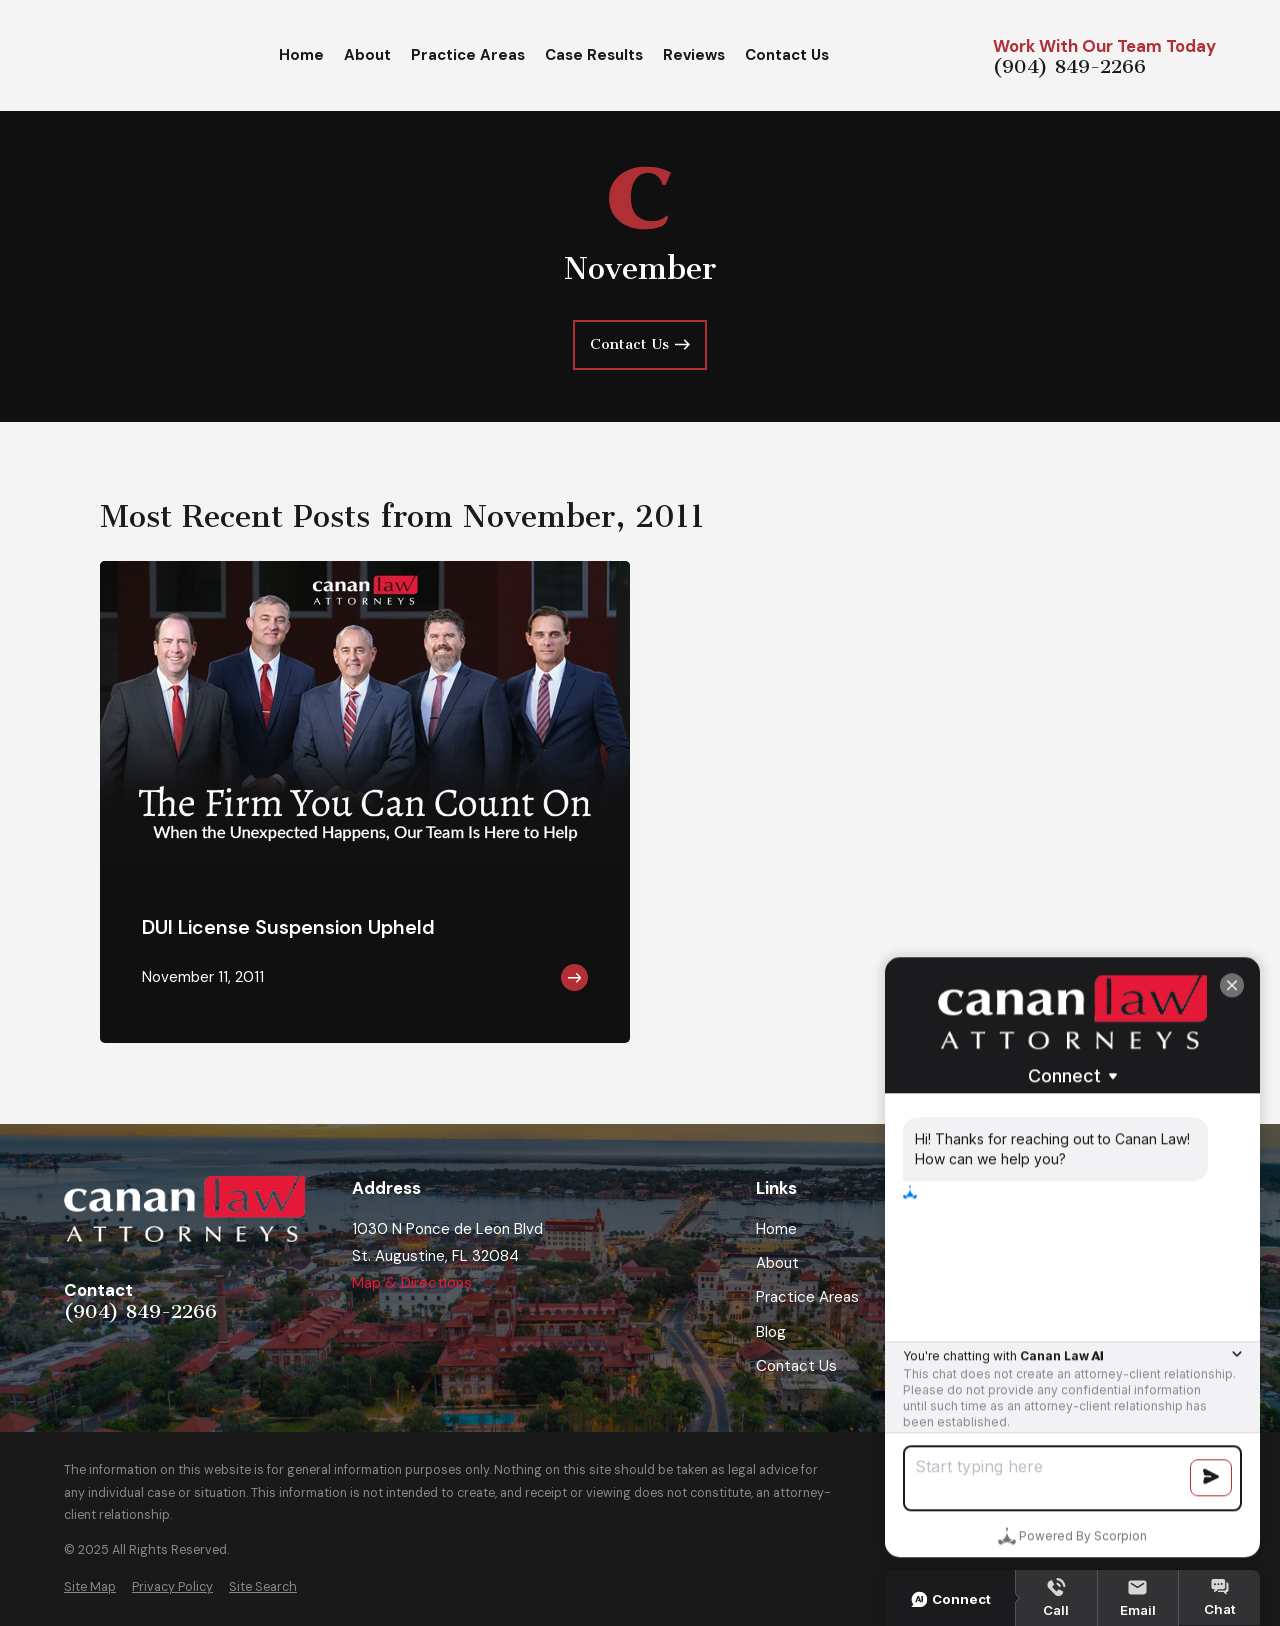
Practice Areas (807, 1297)
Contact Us (796, 1366)
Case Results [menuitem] (594, 55)
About (777, 1263)
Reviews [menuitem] (694, 55)
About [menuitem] (367, 55)
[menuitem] (90, 1587)
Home (776, 1229)
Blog (771, 1332)
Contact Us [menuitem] (787, 55)
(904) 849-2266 (1069, 68)
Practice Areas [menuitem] (468, 55)
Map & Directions (412, 1283)
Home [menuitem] (301, 55)
